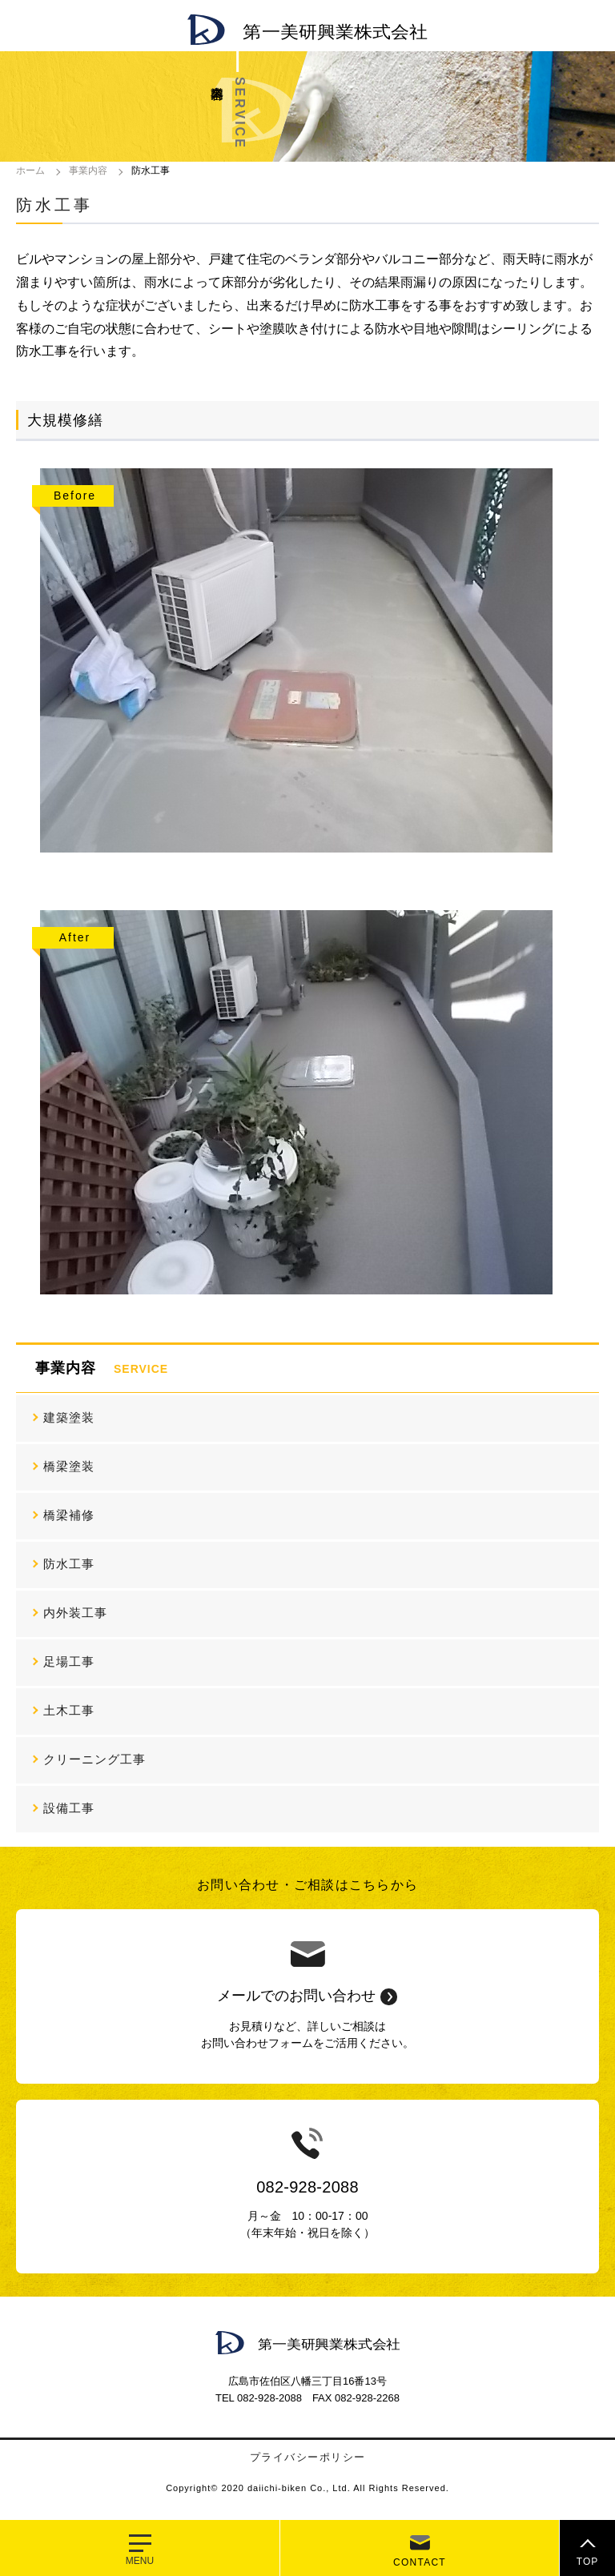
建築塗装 (68, 1417)
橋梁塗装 (68, 1466)
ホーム (30, 170)
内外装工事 (75, 1612)
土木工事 (68, 1710)
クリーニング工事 (94, 1759)
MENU (140, 2560)
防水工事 (68, 1564)
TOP (587, 2561)
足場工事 (68, 1661)
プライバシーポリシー (308, 2457)
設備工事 (68, 1808)
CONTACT (419, 2562)
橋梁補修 (68, 1515)
